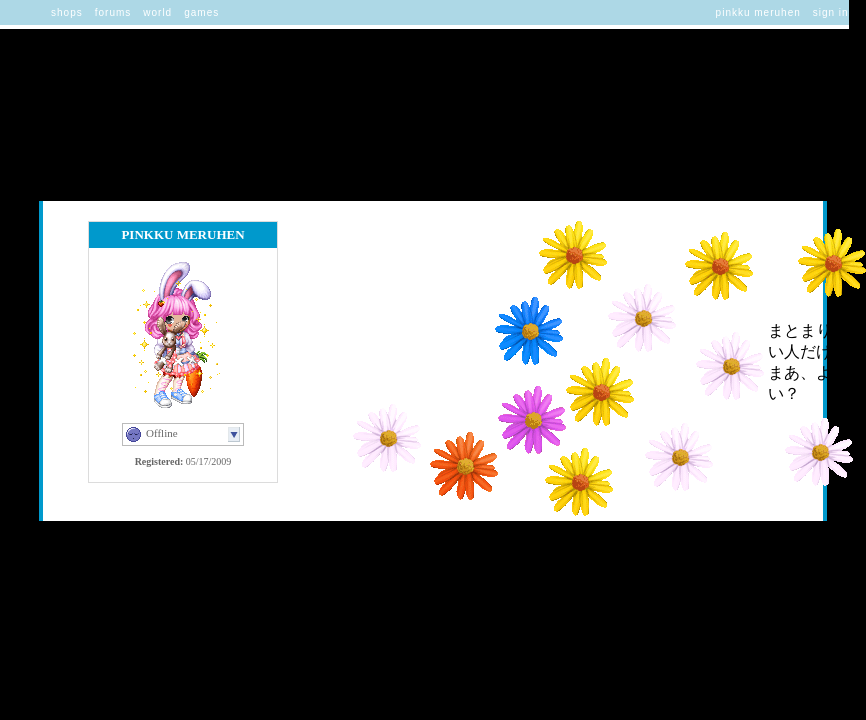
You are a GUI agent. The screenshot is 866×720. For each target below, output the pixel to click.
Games (201, 12)
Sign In (831, 12)
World (157, 12)
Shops (67, 12)
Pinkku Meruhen (758, 12)
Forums (113, 12)
